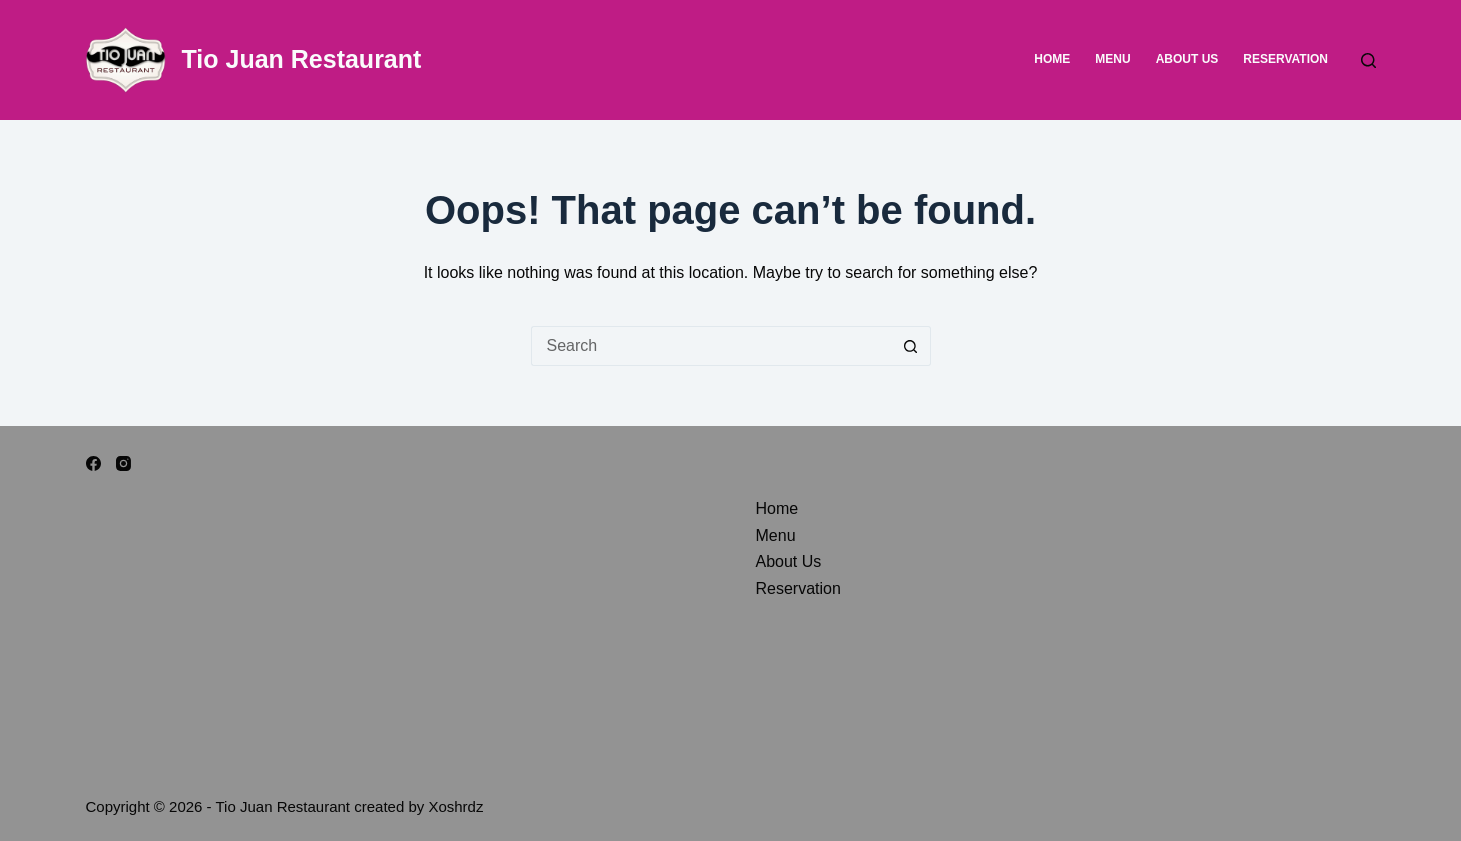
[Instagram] (123, 463)
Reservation (1285, 59)
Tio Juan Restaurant (302, 59)
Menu (1112, 59)
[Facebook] (93, 463)
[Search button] (911, 346)
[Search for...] (711, 346)
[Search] (1368, 60)
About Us (1187, 59)
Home (1052, 59)
